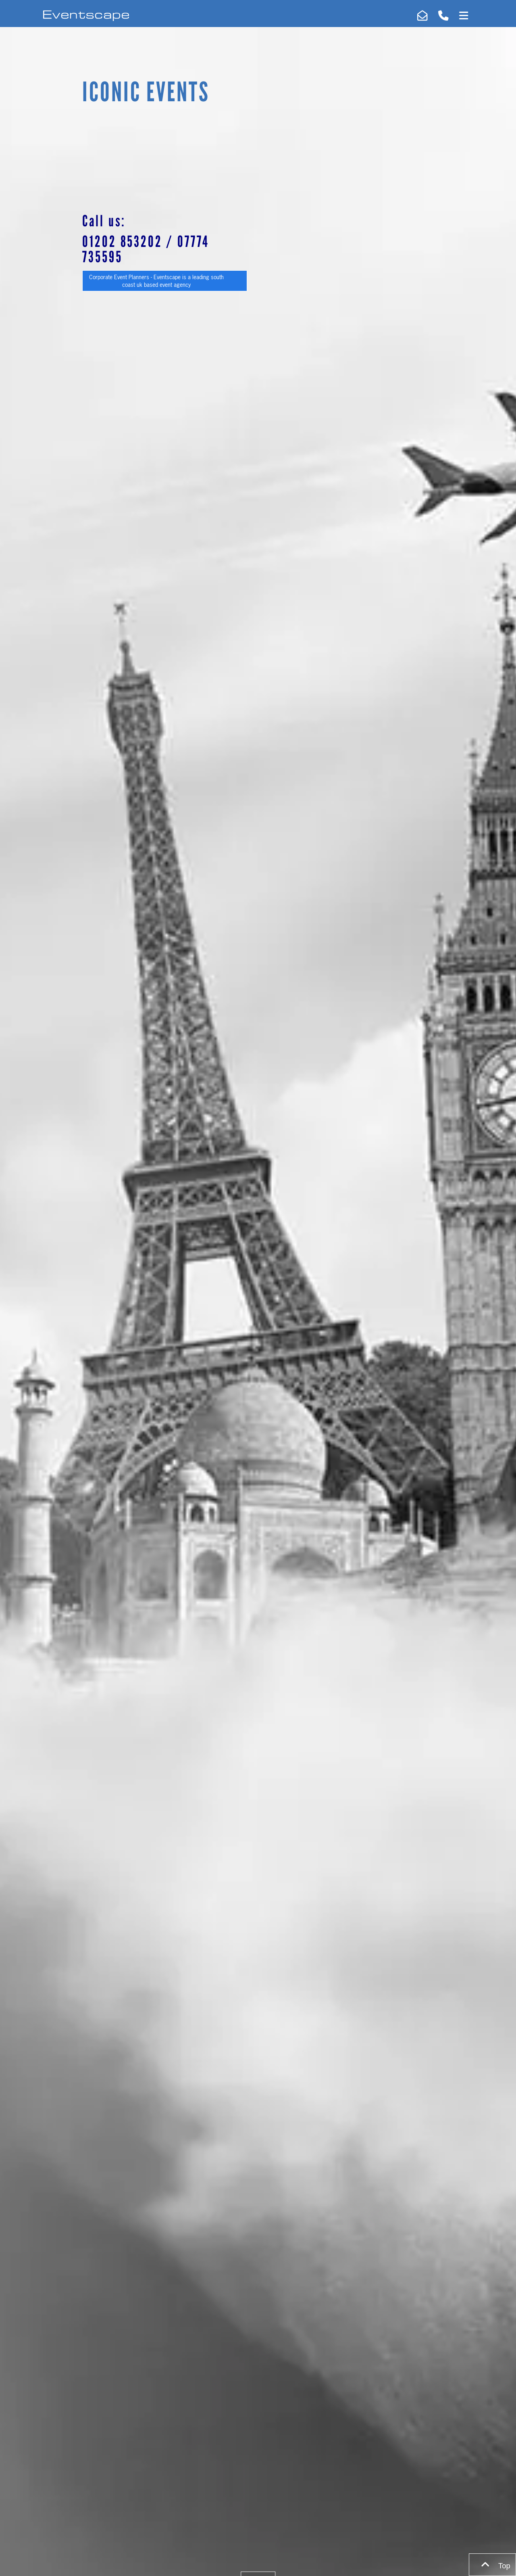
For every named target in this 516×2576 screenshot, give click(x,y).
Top (492, 2565)
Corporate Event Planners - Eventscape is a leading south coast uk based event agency (156, 280)
